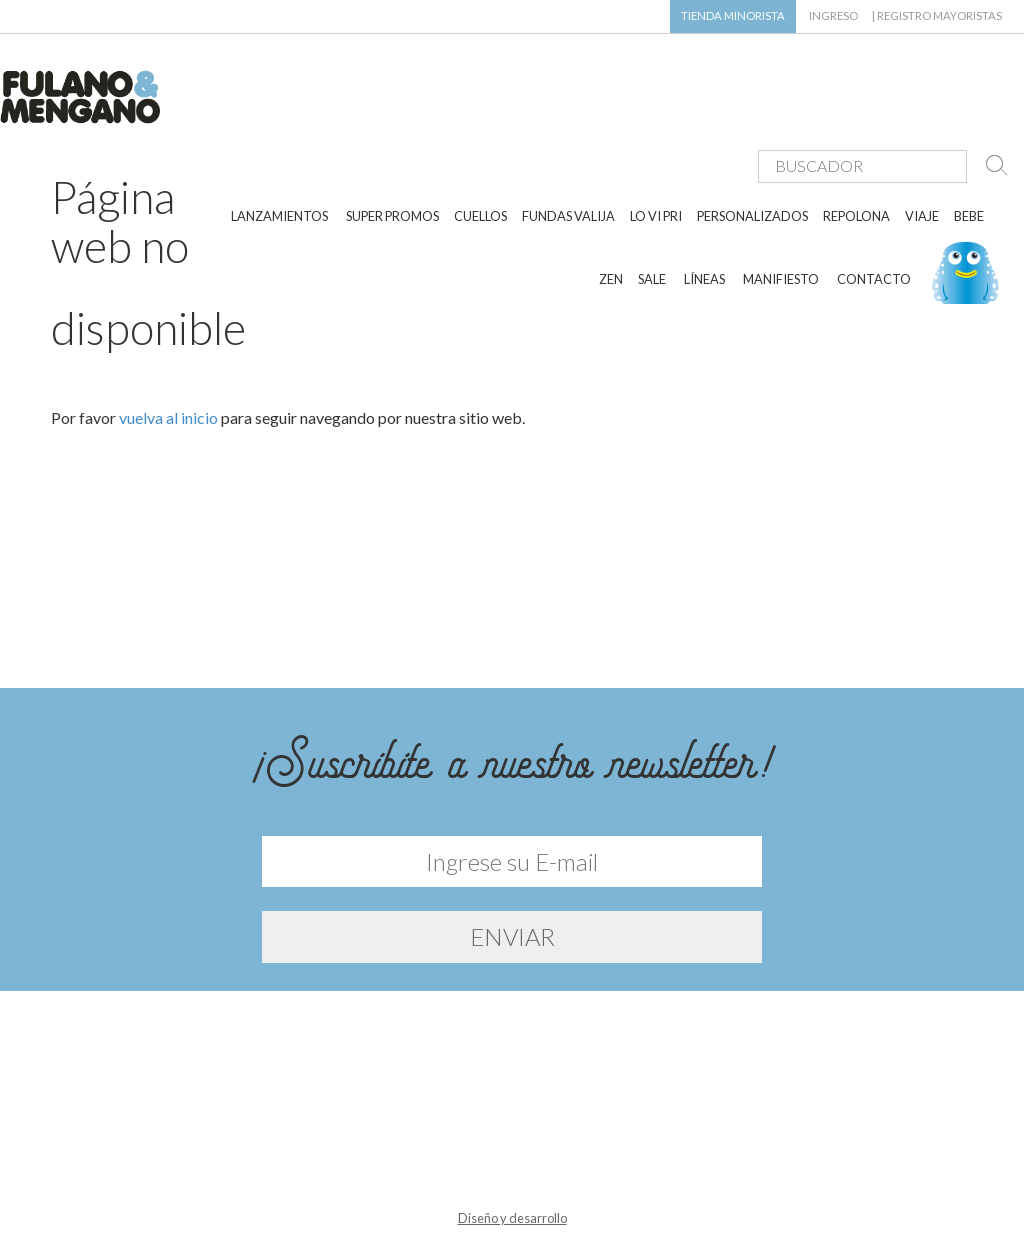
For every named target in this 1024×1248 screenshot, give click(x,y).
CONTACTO (874, 220)
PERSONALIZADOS (752, 158)
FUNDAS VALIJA (568, 158)
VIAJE (922, 158)
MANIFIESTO (781, 220)
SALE (652, 220)
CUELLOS (480, 158)
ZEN (611, 220)
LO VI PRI (656, 158)
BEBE (969, 158)
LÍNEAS (704, 220)
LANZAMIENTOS (279, 158)
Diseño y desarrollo (512, 1206)
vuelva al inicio (168, 404)
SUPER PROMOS (392, 158)
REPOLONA (856, 158)
